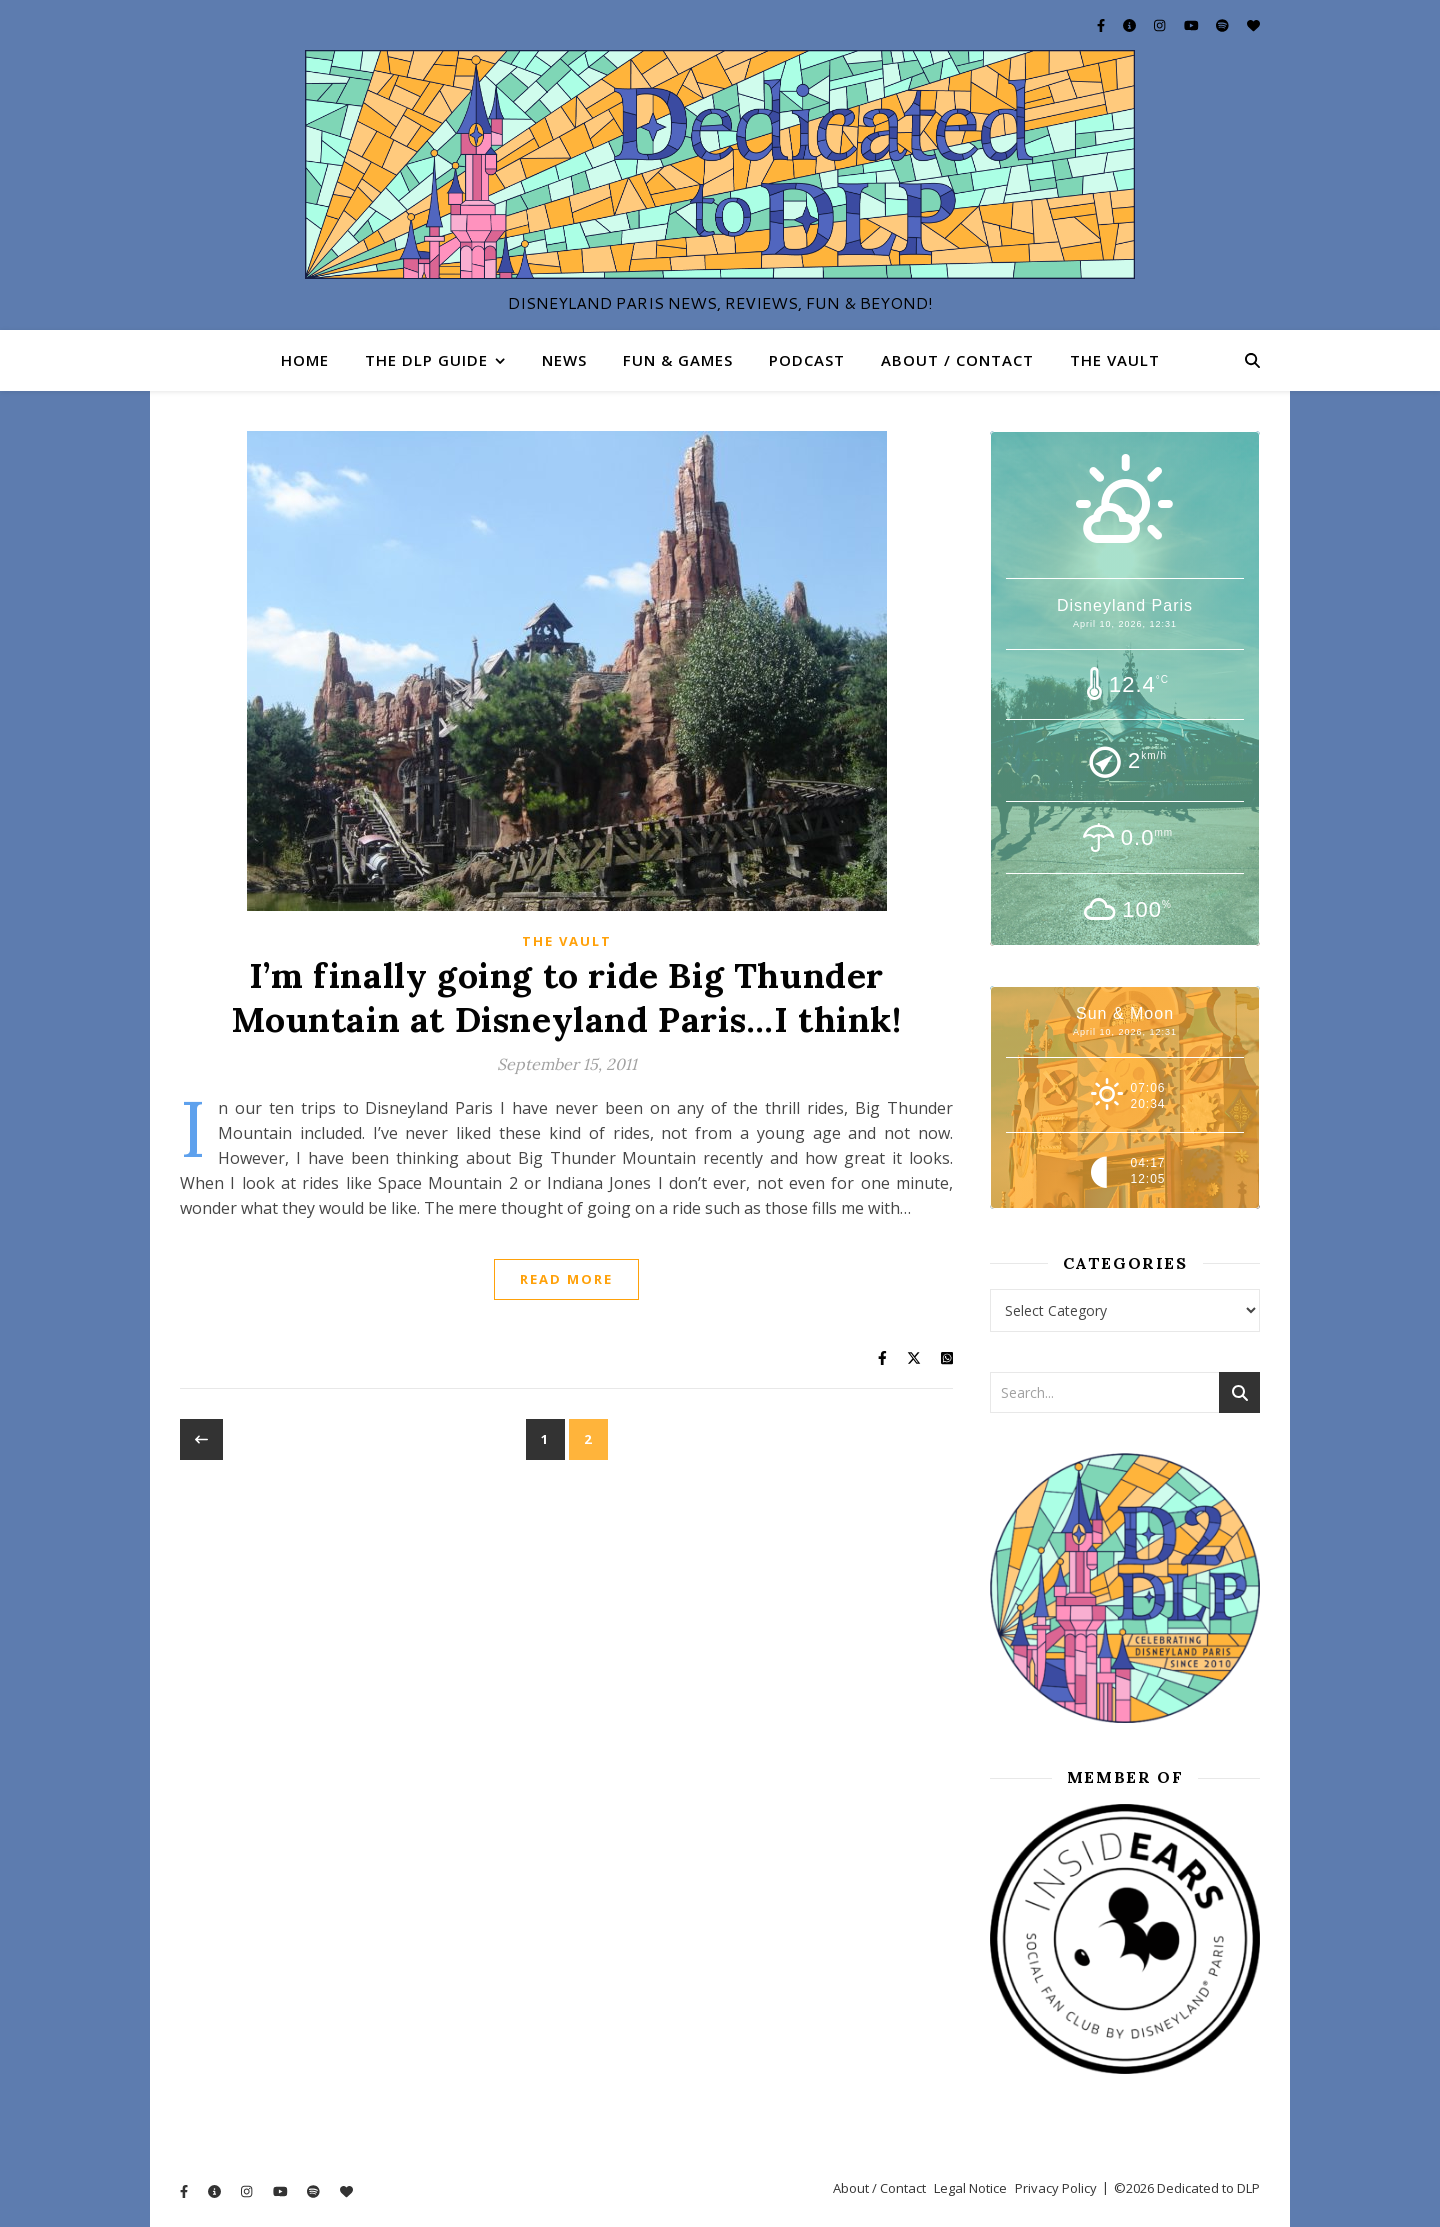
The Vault (1115, 360)
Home (305, 360)
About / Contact (957, 360)
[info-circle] (1131, 25)
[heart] (1253, 25)
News (564, 360)
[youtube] (1193, 25)
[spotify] (1224, 25)
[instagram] (1161, 25)
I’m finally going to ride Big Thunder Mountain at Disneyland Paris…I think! (566, 997)
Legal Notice (970, 2188)
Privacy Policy (1056, 2188)
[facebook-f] (1102, 25)
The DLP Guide (426, 360)
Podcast (807, 360)
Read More (566, 1279)
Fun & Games (678, 360)
